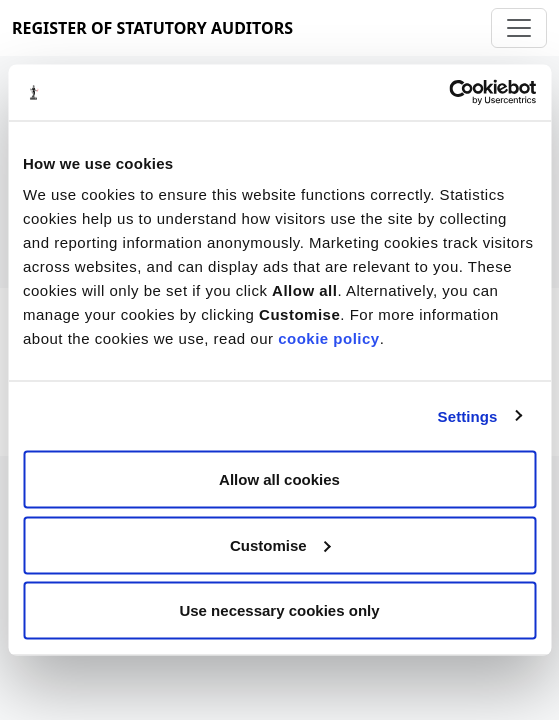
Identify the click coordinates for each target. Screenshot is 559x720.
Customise (280, 544)
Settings (468, 415)
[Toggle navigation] (519, 28)
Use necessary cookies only (279, 610)
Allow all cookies (279, 479)
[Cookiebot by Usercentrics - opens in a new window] (448, 93)
